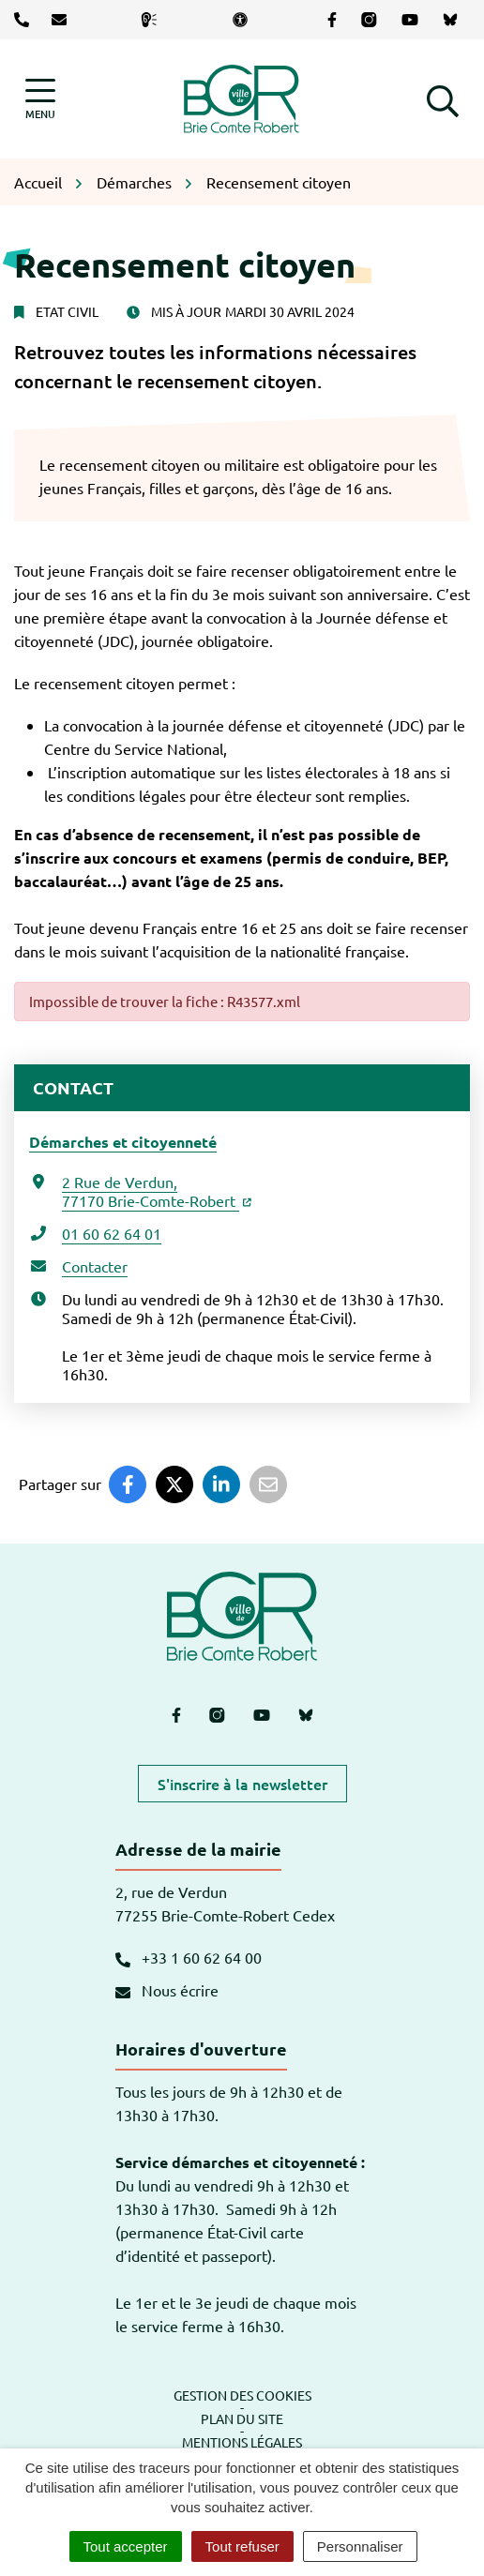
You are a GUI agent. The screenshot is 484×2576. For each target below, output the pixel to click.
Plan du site (242, 2418)
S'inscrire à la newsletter (242, 1783)
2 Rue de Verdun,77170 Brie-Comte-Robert (156, 1191)
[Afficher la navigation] (40, 99)
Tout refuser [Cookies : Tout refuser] (242, 2546)
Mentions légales (242, 2441)
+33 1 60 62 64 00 (188, 1957)
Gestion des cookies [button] (242, 2395)
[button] (443, 98)
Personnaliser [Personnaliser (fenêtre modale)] (360, 2546)
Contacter (95, 1266)
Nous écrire (167, 1990)
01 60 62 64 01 (111, 1233)
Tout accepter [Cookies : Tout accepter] (125, 2546)
